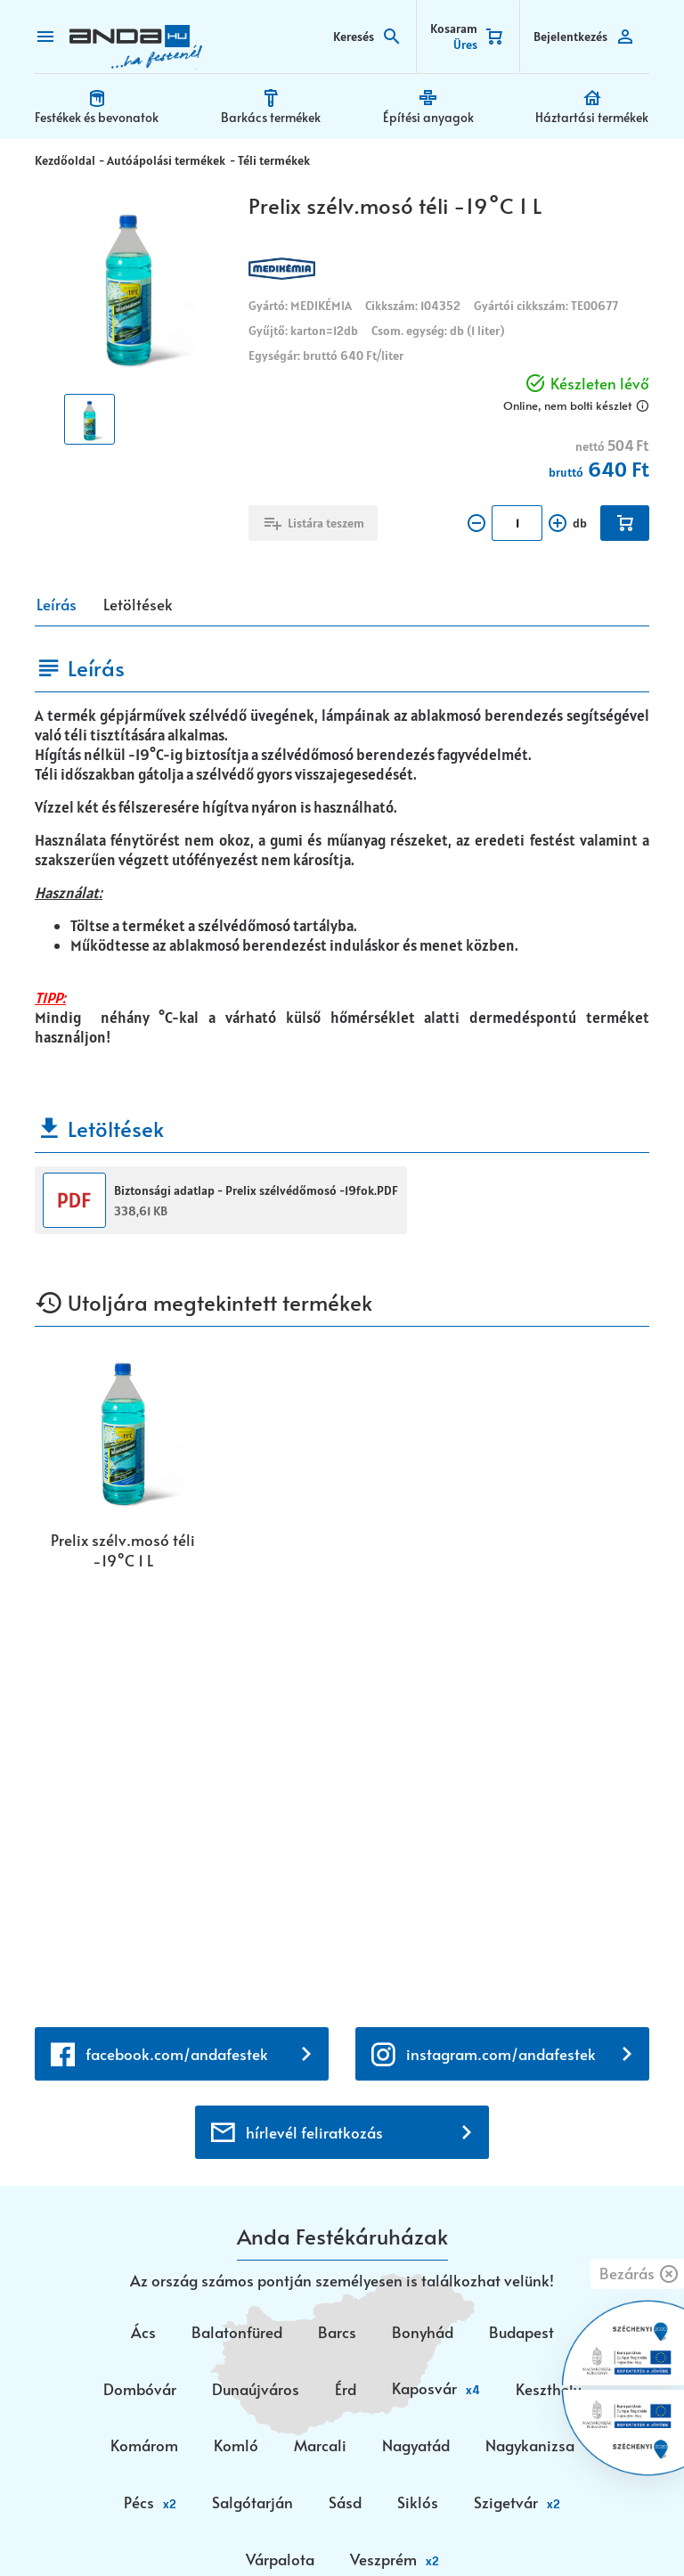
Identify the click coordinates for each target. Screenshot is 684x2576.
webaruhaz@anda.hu (342, 2241)
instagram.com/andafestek (501, 1624)
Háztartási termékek (592, 115)
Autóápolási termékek (165, 159)
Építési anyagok (428, 115)
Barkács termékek (271, 115)
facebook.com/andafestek (177, 1624)
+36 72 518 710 (166, 2317)
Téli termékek (271, 159)
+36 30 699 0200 (174, 2339)
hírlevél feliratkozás (314, 1704)
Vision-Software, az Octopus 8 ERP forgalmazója (391, 2533)
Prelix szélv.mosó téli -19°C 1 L (123, 1549)
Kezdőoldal (65, 159)
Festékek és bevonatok (97, 115)
